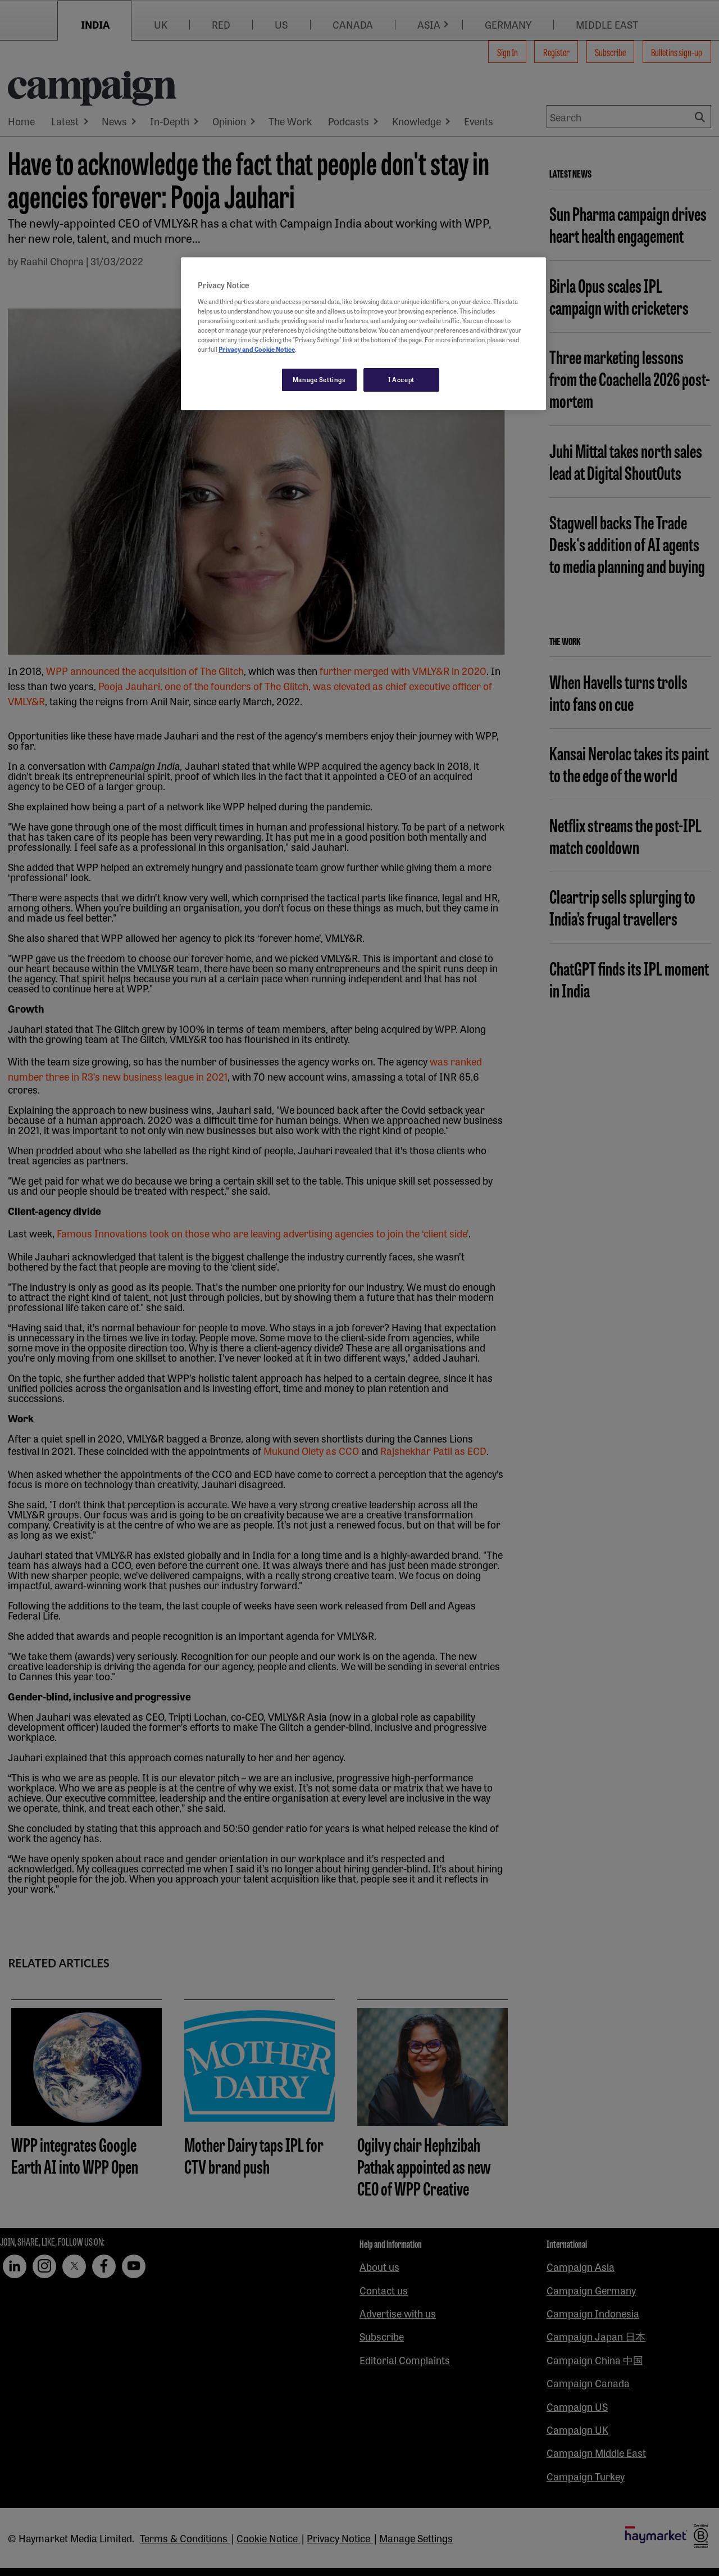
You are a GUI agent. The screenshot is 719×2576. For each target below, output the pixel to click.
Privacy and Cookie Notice (257, 348)
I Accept (401, 379)
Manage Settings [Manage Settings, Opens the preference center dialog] (319, 379)
